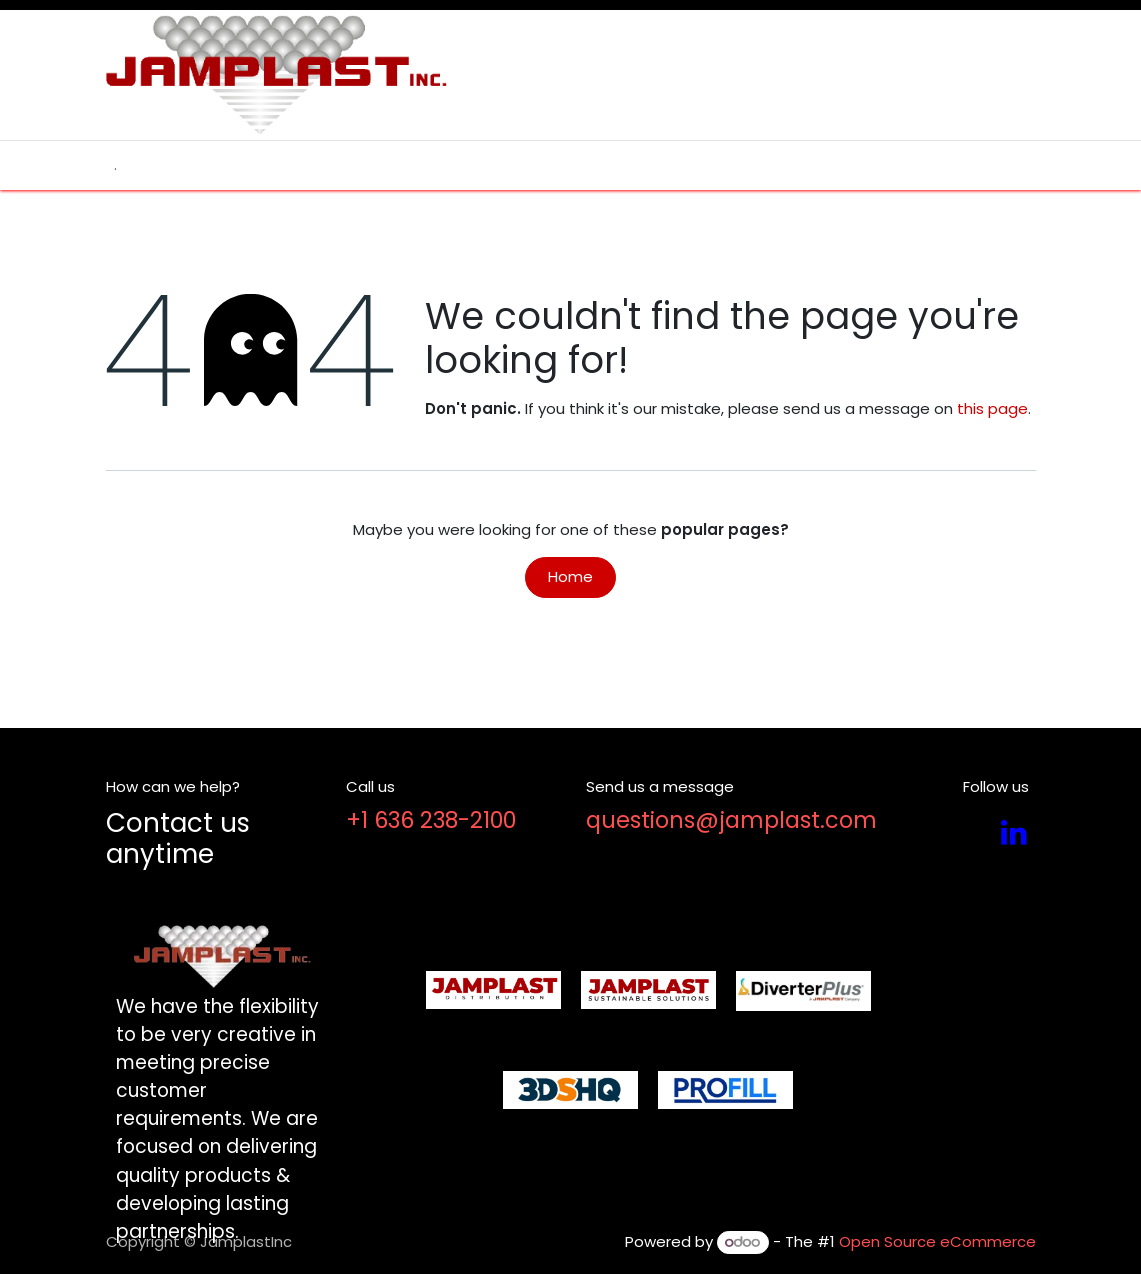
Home (570, 576)
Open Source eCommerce (937, 1241)
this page (992, 408)
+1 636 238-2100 (431, 820)
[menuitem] (115, 165)
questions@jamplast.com (731, 820)
